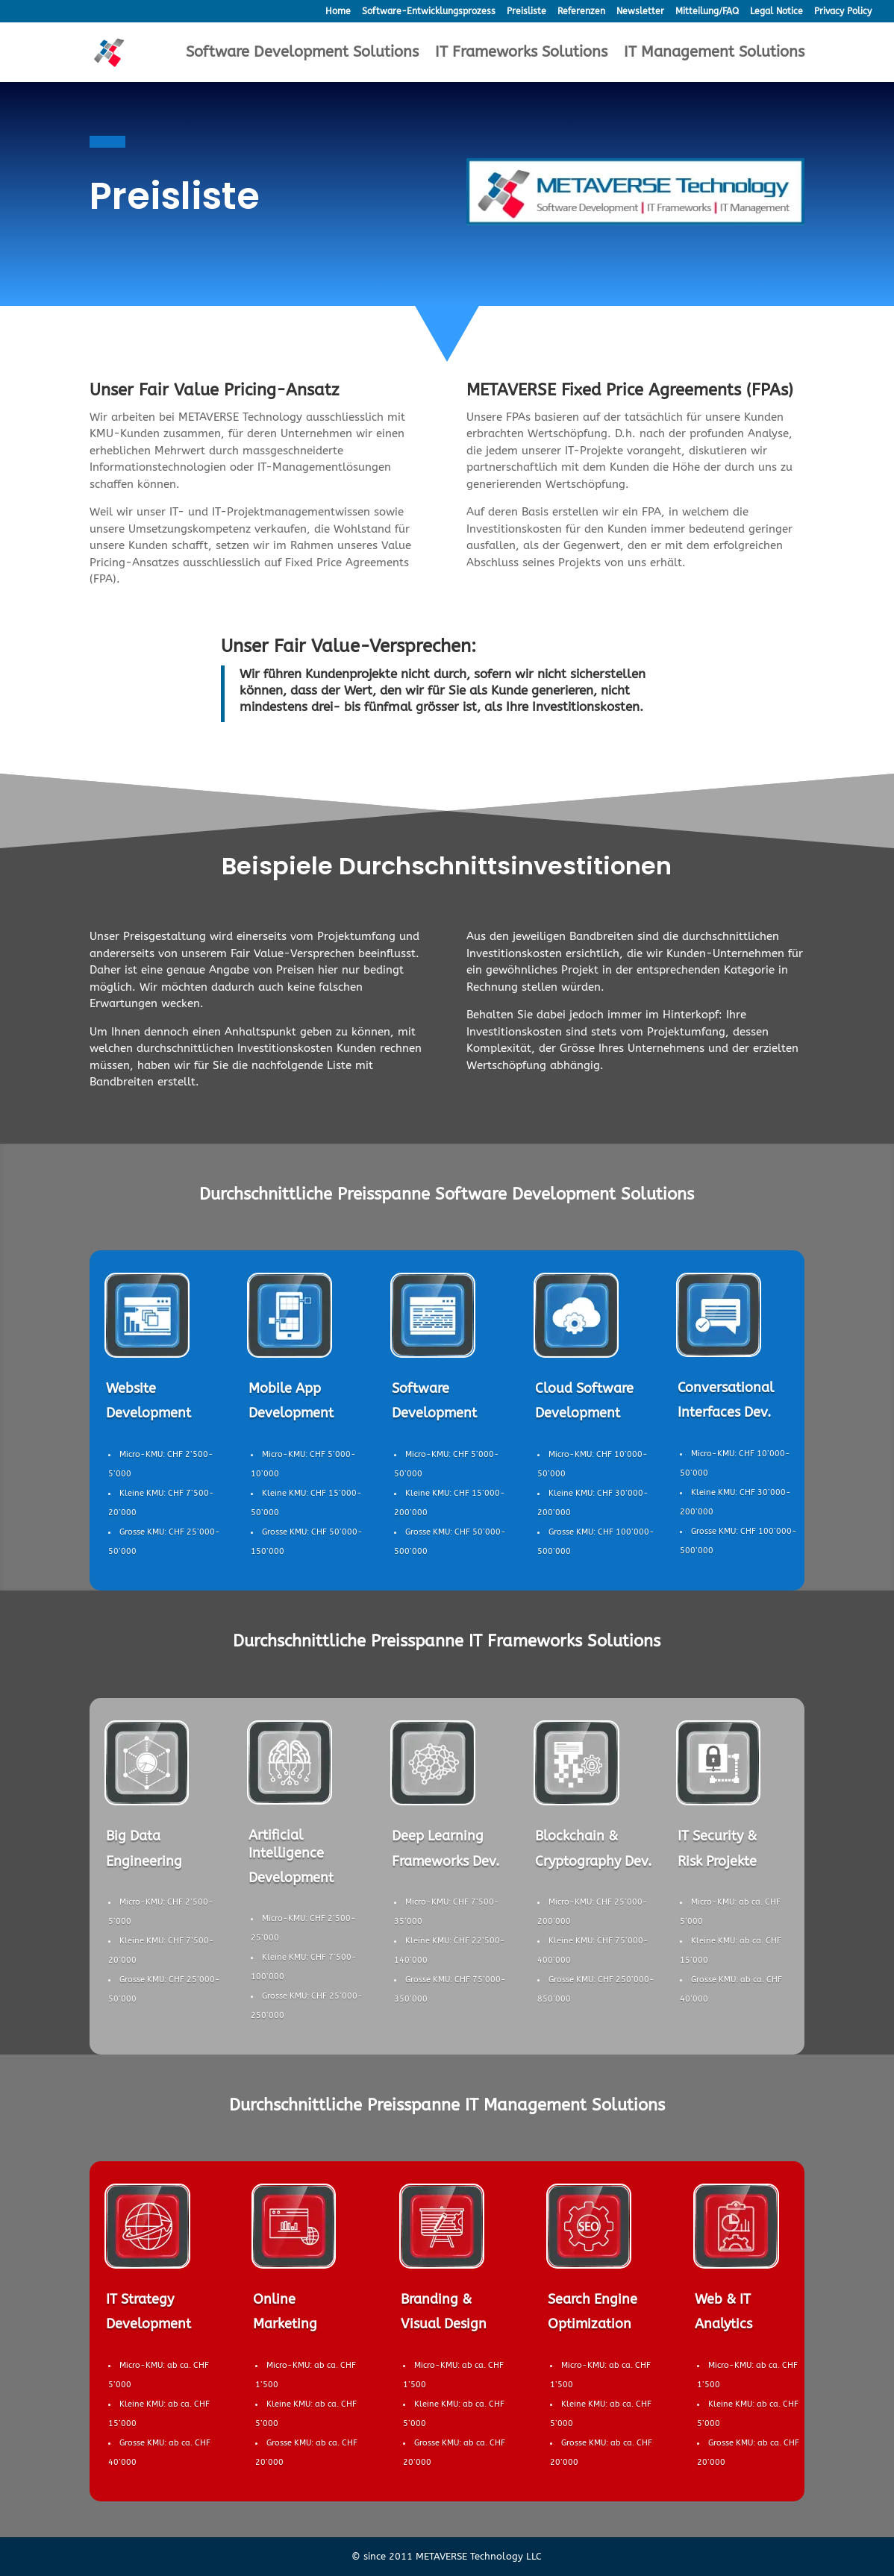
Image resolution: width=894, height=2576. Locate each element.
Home (338, 11)
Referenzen (581, 11)
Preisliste (526, 11)
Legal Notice (776, 11)
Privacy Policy (843, 11)
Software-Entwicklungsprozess (429, 11)
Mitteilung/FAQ (707, 11)
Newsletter (640, 11)
